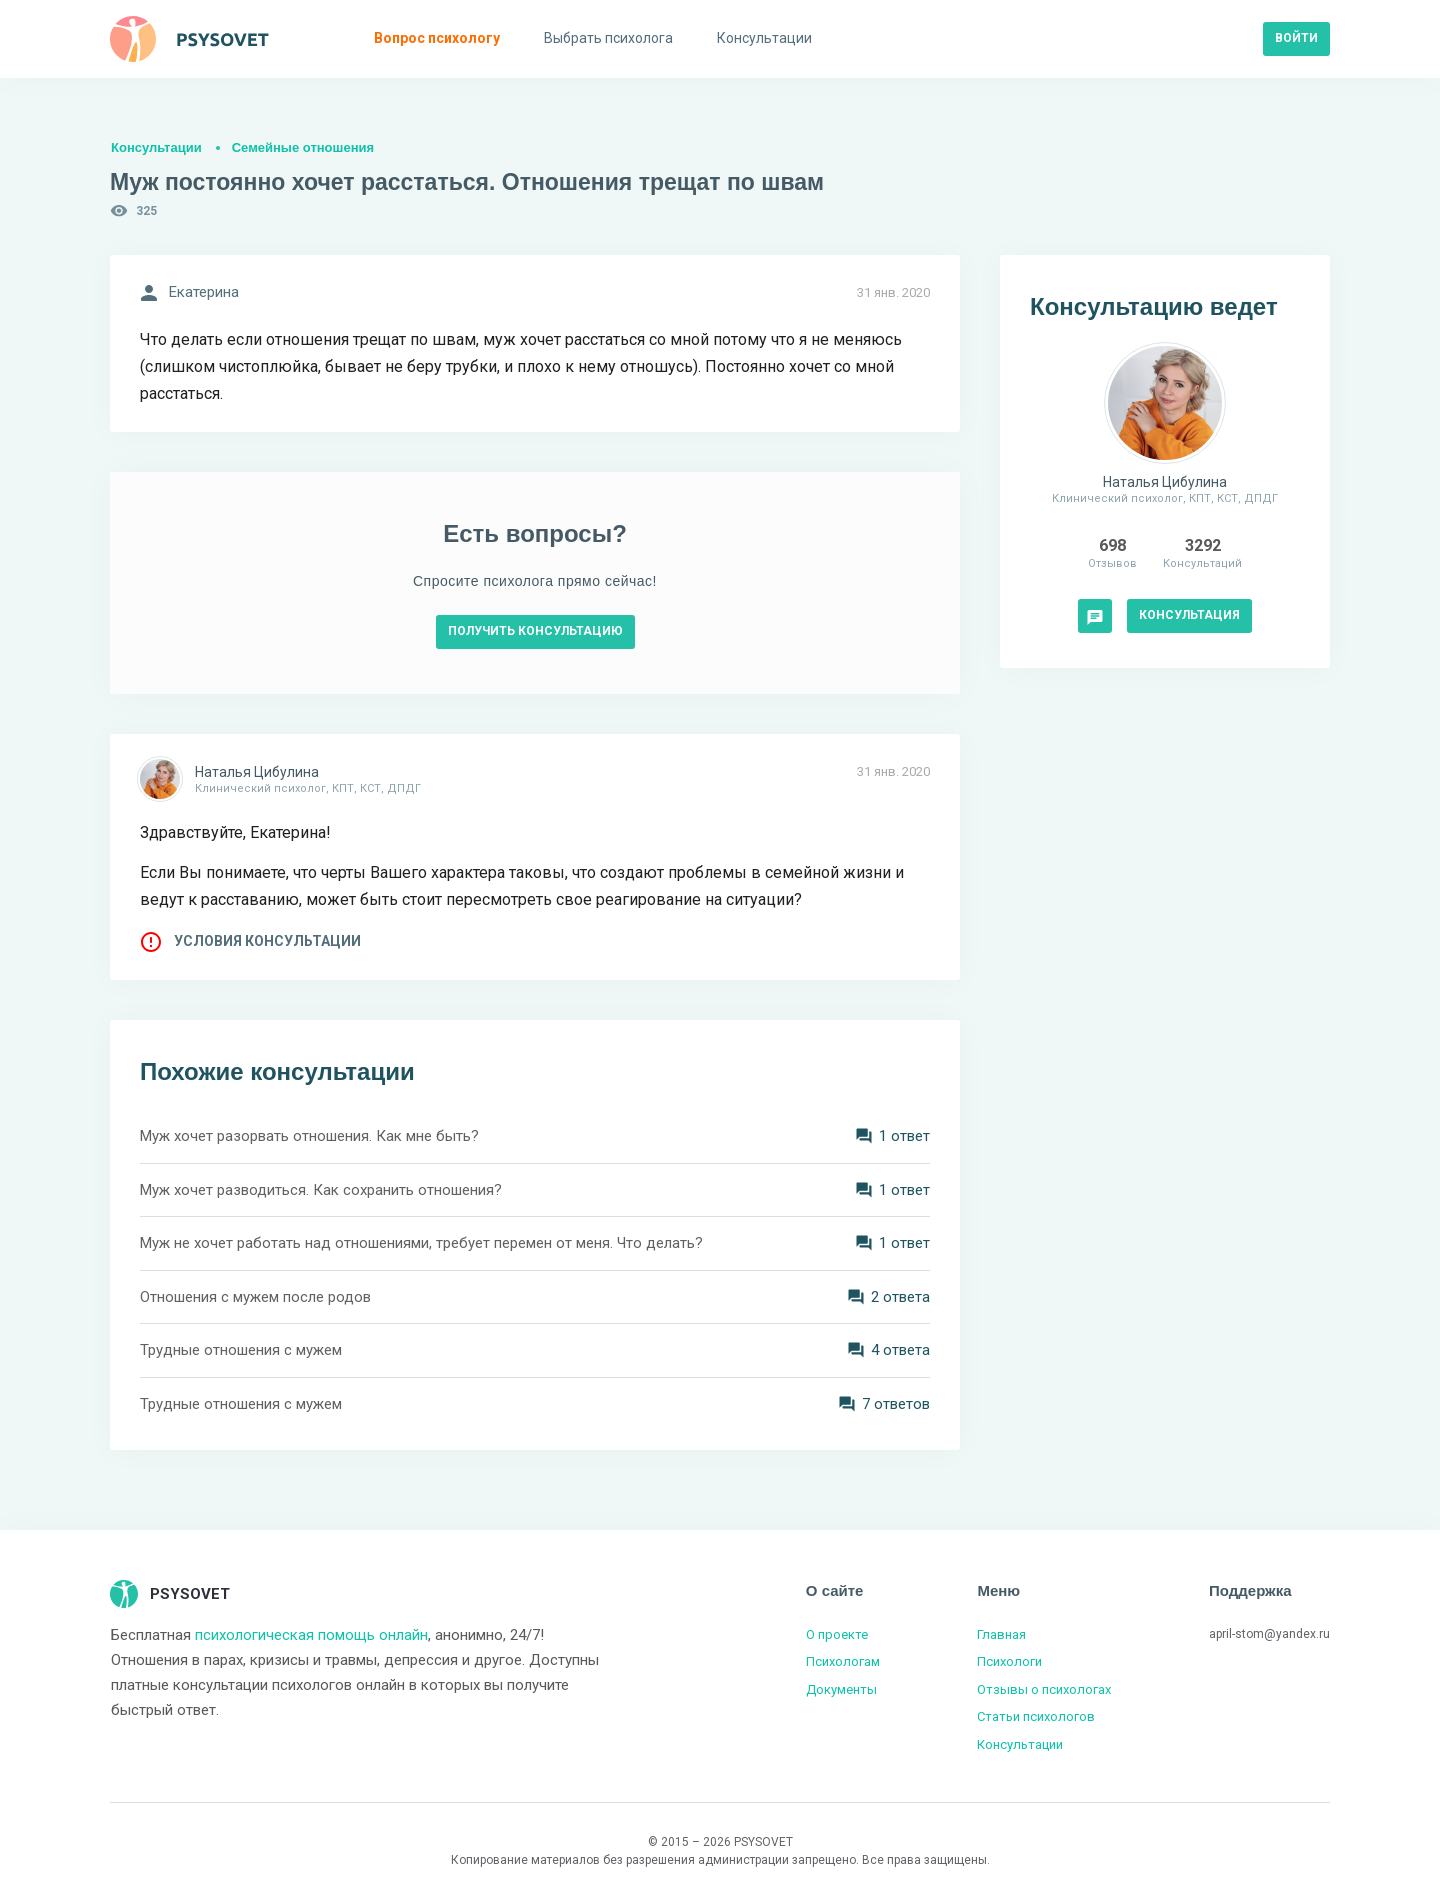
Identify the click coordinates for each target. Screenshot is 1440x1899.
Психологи (1009, 1661)
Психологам (843, 1661)
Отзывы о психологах (1044, 1689)
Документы (841, 1689)
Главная (1001, 1634)
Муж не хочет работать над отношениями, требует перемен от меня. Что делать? (421, 1243)
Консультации (156, 147)
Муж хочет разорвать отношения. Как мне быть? (309, 1136)
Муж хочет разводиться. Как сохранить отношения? (321, 1190)
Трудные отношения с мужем (241, 1350)
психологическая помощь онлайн (311, 1635)
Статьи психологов (1036, 1716)
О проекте (837, 1634)
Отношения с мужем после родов (255, 1297)
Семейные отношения (303, 147)
